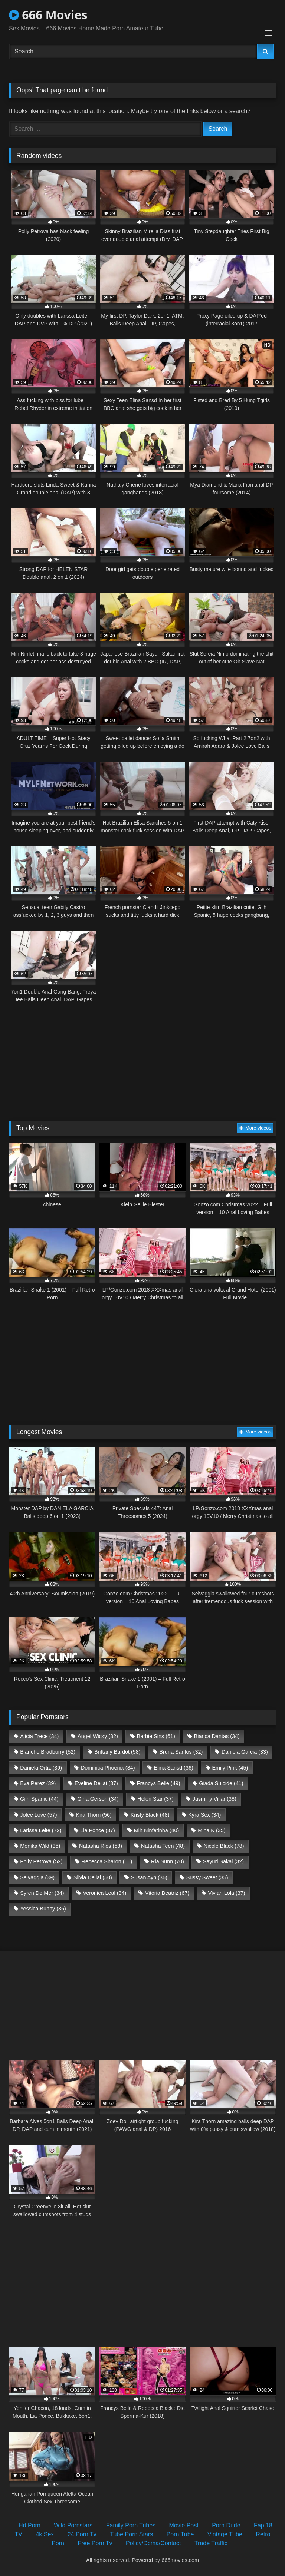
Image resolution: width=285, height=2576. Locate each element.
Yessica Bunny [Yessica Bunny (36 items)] (43, 1909)
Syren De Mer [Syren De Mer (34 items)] (42, 1893)
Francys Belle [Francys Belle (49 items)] (158, 1783)
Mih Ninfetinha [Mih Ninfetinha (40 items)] (156, 1830)
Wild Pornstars (73, 2525)
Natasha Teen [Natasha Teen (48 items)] (163, 1846)
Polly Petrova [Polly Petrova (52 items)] (41, 1861)
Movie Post (184, 2525)
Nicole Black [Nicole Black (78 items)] (224, 1846)
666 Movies (48, 15)
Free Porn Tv (95, 2543)
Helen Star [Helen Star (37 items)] (155, 1799)
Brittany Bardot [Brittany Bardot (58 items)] (117, 1752)
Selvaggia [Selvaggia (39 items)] (37, 1877)
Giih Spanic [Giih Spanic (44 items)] (39, 1799)
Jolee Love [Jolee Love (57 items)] (38, 1815)
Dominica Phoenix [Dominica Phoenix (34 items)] (108, 1768)
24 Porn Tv (82, 2534)
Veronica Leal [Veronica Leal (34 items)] (104, 1893)
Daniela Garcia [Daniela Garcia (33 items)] (245, 1752)
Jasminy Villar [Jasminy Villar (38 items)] (214, 1799)
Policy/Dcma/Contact (153, 2543)
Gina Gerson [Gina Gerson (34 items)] (97, 1799)
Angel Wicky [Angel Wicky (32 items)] (98, 1736)
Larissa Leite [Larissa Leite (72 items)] (40, 1830)
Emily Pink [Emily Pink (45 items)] (230, 1768)
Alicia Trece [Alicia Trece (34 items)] (39, 1736)
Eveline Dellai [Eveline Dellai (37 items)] (96, 1783)
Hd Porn (29, 2525)
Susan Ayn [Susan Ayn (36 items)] (149, 1877)
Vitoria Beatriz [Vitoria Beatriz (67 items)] (167, 1893)
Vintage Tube (224, 2534)
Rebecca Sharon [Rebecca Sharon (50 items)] (106, 1861)
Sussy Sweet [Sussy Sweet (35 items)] (207, 1877)
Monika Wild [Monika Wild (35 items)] (40, 1846)
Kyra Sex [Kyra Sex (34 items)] (204, 1815)
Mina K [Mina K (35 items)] (211, 1830)
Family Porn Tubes (130, 2525)
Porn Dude (226, 2525)
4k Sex (45, 2534)
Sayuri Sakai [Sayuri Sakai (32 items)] (223, 1861)
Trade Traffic (210, 2543)
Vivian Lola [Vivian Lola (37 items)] (226, 1893)
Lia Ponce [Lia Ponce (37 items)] (97, 1830)
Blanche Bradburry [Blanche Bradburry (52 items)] (47, 1752)
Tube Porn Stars (131, 2534)
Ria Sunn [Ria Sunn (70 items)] (167, 1861)
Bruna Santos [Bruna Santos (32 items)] (181, 1752)
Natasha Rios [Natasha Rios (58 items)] (100, 1846)
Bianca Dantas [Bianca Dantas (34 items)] (217, 1736)
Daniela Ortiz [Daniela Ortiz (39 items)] (41, 1768)
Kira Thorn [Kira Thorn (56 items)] (94, 1815)
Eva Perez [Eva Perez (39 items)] (38, 1783)
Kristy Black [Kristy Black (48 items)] (150, 1815)
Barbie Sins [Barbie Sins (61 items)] (156, 1736)
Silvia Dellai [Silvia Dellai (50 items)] (92, 1877)
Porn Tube (180, 2534)
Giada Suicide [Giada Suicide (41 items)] (221, 1783)
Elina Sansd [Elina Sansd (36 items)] (173, 1768)
